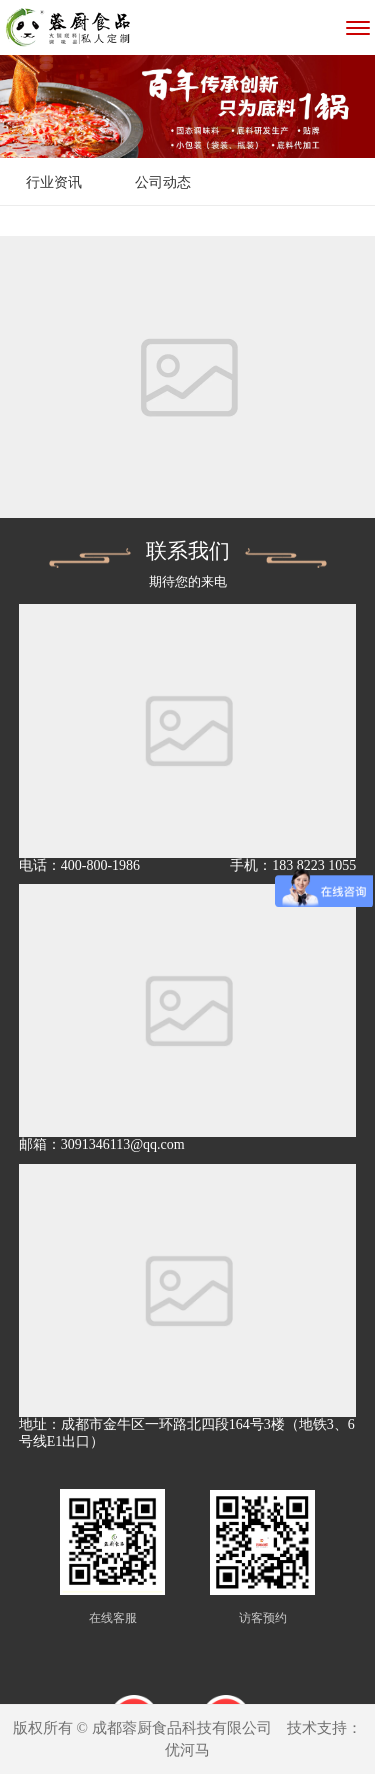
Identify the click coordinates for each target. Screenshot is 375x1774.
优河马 (187, 1750)
